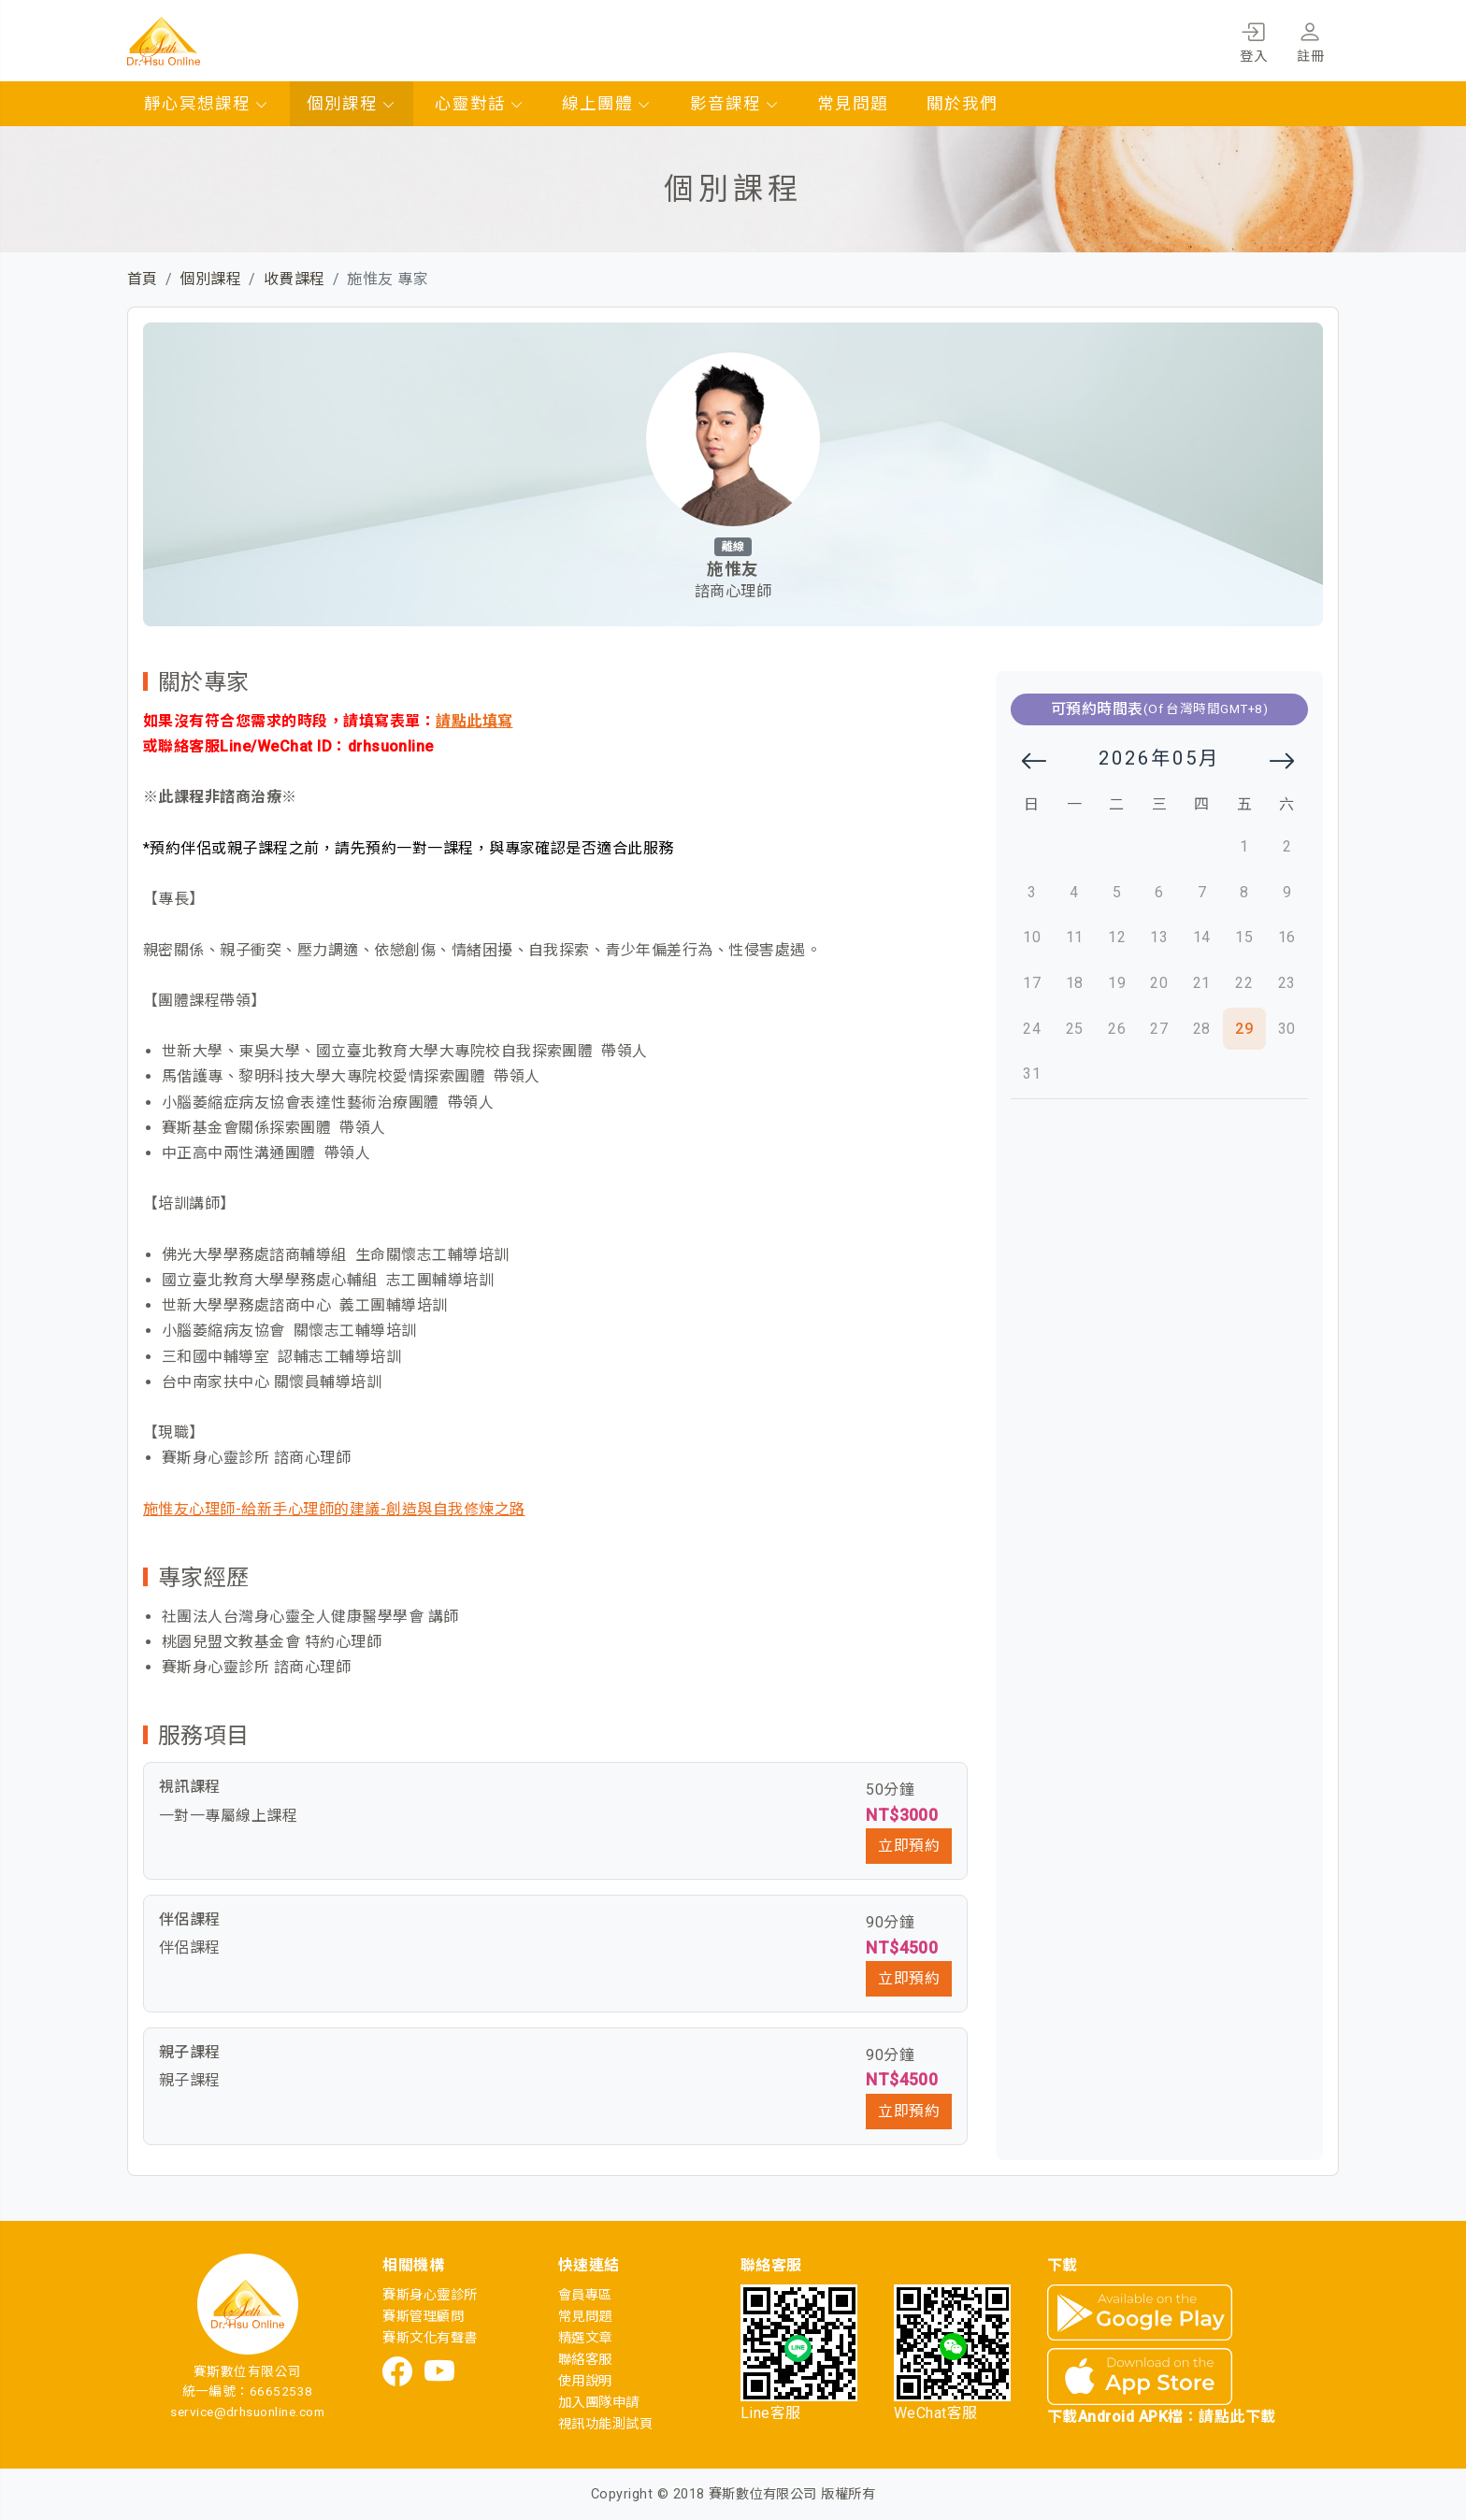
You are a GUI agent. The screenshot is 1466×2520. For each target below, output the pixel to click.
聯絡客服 (585, 2360)
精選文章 (585, 2338)
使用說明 (585, 2381)
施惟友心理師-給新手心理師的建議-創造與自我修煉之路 (334, 1509)
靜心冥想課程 (206, 103)
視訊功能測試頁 (605, 2424)
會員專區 (585, 2295)
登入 (1253, 39)
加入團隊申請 (599, 2403)
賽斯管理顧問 (423, 2317)
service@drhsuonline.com (247, 2411)
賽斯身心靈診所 (429, 2295)
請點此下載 (1237, 2417)
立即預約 (909, 1845)
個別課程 (351, 103)
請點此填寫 (474, 721)
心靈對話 (480, 103)
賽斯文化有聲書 (429, 2338)
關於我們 (962, 103)
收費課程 (294, 279)
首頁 (142, 279)
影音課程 (735, 103)
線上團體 (607, 103)
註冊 (1310, 39)
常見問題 (852, 103)
